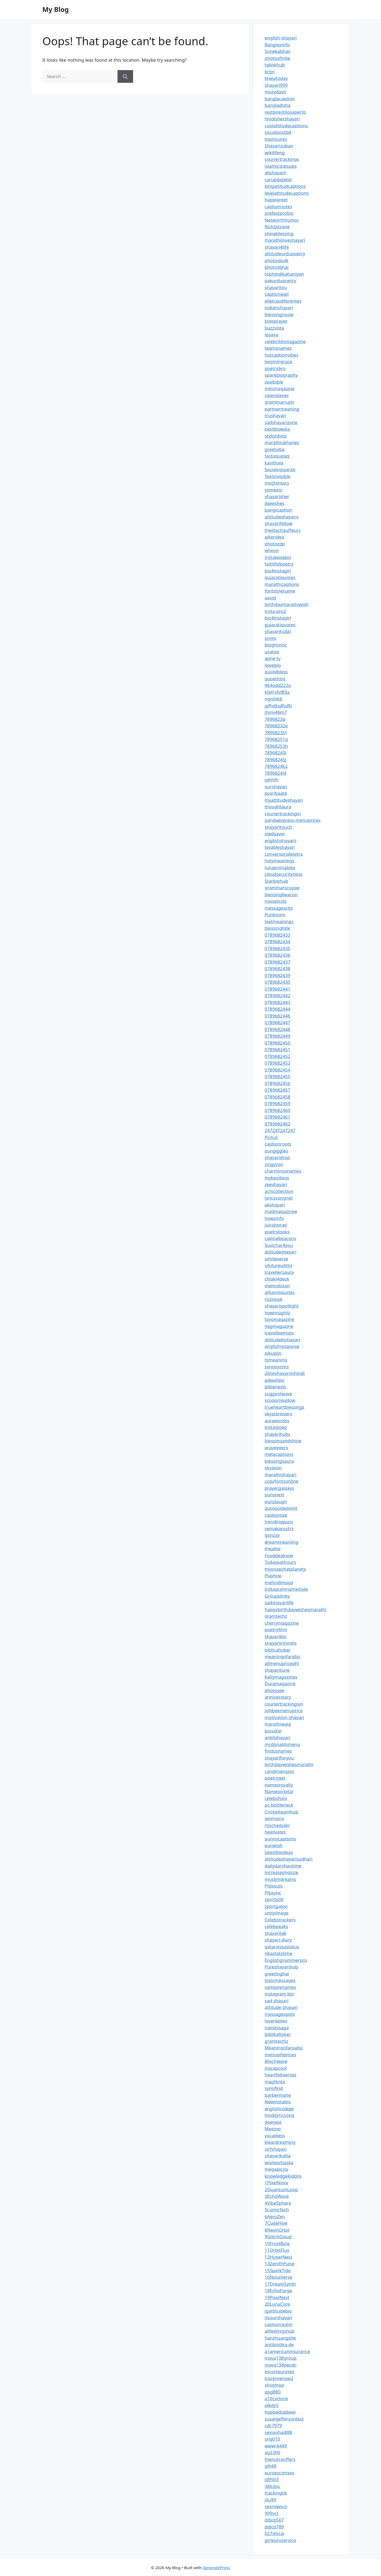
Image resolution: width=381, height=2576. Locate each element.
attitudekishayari (282, 1340)
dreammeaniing (281, 1542)
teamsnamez (278, 348)
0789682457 (277, 1090)
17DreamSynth (280, 2284)
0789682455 (277, 1076)
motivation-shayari (284, 1717)
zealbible (274, 382)
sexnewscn (276, 2506)
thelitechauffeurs (283, 530)
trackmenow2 (279, 2378)
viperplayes (277, 395)
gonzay (272, 1535)
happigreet (276, 200)
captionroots (278, 1144)
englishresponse (282, 1346)
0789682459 (277, 1103)
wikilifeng (275, 152)
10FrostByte (277, 2243)
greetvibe (275, 449)
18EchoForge (278, 2290)
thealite (272, 1548)
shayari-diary (278, 1940)
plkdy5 (272, 2405)
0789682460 (277, 1110)
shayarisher (277, 496)
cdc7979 (273, 2425)
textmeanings (279, 921)
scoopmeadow (280, 1400)
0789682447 (277, 1022)
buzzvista (274, 328)
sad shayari (276, 2001)
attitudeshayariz (282, 517)
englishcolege (279, 2108)
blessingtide (277, 928)
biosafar (273, 1731)
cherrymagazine (282, 1623)
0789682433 (277, 935)
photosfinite (277, 58)
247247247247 (280, 1130)
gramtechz (276, 1616)
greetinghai (277, 1974)
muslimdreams (280, 1879)
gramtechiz (276, 2041)
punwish (274, 1845)
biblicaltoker (278, 1650)
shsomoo (274, 2385)
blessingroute (279, 314)
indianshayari (279, 307)
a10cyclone (276, 2398)
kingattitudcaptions (285, 186)
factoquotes (277, 456)
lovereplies (276, 2021)
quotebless (276, 672)
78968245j (275, 759)
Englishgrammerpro (286, 1960)
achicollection (279, 1191)
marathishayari (280, 1474)
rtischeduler (277, 1825)
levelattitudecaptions (287, 193)
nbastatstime (278, 1953)
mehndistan (277, 1286)
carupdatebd (278, 179)
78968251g (276, 739)
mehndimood (279, 1582)
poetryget (275, 1778)
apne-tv (272, 658)
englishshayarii (280, 840)
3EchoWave (277, 2196)
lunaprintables (280, 867)
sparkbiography (281, 375)
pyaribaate (276, 793)
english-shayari (281, 38)
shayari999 (276, 85)
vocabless (275, 2135)
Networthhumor (282, 220)
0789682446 (277, 1016)
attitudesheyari (280, 1252)
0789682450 (277, 1043)
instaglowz (276, 1427)
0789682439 (277, 975)
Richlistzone (277, 227)
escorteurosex (279, 2371)
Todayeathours (280, 1562)
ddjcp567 (274, 2520)
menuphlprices (280, 2054)
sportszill (274, 1899)
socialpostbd (278, 132)
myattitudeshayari (284, 800)
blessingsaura (279, 1461)
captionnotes (278, 206)
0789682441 (277, 989)
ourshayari (276, 786)
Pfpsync (273, 1893)
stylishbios (276, 436)
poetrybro (275, 368)
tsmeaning (276, 1360)
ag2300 (272, 2452)
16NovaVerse (278, 2277)
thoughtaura (278, 807)
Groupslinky (277, 1596)
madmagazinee (281, 1211)
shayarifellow (278, 523)
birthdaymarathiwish (287, 604)
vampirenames (280, 1987)
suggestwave (278, 1393)
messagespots (280, 2014)
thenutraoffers (280, 2459)
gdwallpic (275, 1380)
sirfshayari (276, 2149)
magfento (275, 2081)
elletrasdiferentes (283, 301)
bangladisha (278, 105)
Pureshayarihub (281, 1967)
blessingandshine (283, 1441)
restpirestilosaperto (285, 112)
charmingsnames (283, 1171)
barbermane (278, 2095)
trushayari (275, 415)
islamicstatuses (281, 166)
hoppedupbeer (280, 2412)
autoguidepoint (281, 1508)
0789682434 (277, 941)
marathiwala (278, 1724)
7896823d (275, 719)
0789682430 (277, 982)
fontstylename (280, 591)
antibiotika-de (279, 2344)
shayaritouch (278, 827)
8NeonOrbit (277, 2230)
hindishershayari (282, 119)
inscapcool (276, 2068)
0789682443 (277, 1002)
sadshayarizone (281, 422)
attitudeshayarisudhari (288, 1859)
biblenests (275, 1387)
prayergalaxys (279, 1488)
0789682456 (277, 1083)
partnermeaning (282, 409)
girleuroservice (280, 2540)
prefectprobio (279, 213)
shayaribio (276, 1636)
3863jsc (272, 2486)
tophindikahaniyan (284, 274)
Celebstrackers (280, 1920)
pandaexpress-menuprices (292, 820)
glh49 (270, 2466)
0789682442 (277, 995)
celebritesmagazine (285, 341)
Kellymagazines (281, 1677)
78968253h (276, 746)
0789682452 (277, 1056)
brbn (270, 72)
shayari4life (277, 247)
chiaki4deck (277, 1279)
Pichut (271, 1137)
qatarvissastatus (282, 1947)
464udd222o (278, 685)
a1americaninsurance (287, 2351)
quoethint (275, 679)
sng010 (272, 2439)
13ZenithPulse (279, 2263)
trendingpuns (279, 1522)
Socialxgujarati (280, 469)
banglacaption (280, 98)
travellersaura (279, 1272)
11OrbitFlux (277, 2250)
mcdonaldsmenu (282, 1744)
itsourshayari (278, 2317)
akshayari (275, 1205)
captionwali (277, 294)
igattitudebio (278, 2311)
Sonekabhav (277, 51)
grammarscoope (282, 887)
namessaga (277, 2028)
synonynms (277, 1367)
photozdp (275, 544)
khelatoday (276, 78)
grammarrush (279, 402)
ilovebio (273, 665)
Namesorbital (279, 1791)
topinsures (276, 139)
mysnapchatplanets (285, 1569)
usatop (272, 652)
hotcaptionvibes (281, 355)
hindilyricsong (279, 2115)
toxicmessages (280, 1980)
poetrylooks (277, 1232)
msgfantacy (277, 483)
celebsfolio (276, 1798)
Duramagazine (280, 1683)
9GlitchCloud (278, 2236)
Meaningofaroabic (284, 2048)
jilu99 (270, 2500)
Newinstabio (278, 2102)
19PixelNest (277, 2297)
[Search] (125, 76)
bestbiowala (277, 429)
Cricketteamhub (281, 1812)
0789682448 (277, 1029)
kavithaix (274, 463)
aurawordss (277, 1420)
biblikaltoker (278, 2034)
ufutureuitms (278, 1265)
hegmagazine (279, 1326)
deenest (273, 2122)
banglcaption (278, 510)
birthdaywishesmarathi (289, 1764)
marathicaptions (282, 584)
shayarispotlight (282, 1306)
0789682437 (277, 962)
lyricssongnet (279, 1198)
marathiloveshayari (285, 240)
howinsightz (277, 1313)
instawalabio (278, 557)
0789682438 (277, 968)
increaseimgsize (281, 1872)
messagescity (279, 908)
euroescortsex (279, 2473)
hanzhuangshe (280, 2338)
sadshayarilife (279, 1602)
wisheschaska (279, 2162)
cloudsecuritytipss (284, 874)
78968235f (276, 733)
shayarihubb (278, 631)
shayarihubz (277, 1434)
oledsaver (275, 834)
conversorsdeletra (284, 854)
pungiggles (276, 1151)
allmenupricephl (282, 1663)
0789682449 (277, 1036)
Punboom (275, 914)
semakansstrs (279, 1528)
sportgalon (276, 1906)
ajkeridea (274, 537)
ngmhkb (273, 699)
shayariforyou (279, 1758)
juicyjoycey (276, 1225)
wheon (272, 550)
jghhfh (271, 780)
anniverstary (278, 1697)
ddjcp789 (274, 2527)
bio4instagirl (278, 571)
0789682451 (277, 1049)
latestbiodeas (279, 1852)
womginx (274, 1818)
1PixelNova (276, 2183)
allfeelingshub (279, 2331)
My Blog (55, 9)
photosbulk (276, 260)
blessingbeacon (281, 894)
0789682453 (277, 1063)
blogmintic (276, 645)
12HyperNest (278, 2257)
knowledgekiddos (283, 2176)
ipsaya (271, 334)
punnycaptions (280, 1839)
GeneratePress (216, 2567)
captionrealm (279, 2324)
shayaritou (276, 287)
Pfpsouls (274, 1886)
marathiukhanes (282, 442)
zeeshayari (276, 1184)
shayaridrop (277, 1157)
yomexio (274, 490)
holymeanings (279, 861)
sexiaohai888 (278, 2432)
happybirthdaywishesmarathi (295, 1609)
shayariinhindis (281, 1643)
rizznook (274, 1299)
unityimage (276, 1913)
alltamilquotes (280, 1292)
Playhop (273, 1575)
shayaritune (277, 1670)
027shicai (274, 2533)
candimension (279, 1771)
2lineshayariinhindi (285, 1373)
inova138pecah (280, 2365)
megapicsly (276, 2169)
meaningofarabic (283, 1656)
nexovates (275, 1832)
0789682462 (277, 1124)
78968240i (275, 753)
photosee (274, 1690)
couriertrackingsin (284, 1704)
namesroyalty (279, 1785)
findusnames (278, 1751)
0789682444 (277, 1009)
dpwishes (274, 503)
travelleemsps (279, 1333)
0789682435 (277, 948)
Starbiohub (276, 881)
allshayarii (275, 173)
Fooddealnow (279, 1555)
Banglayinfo (277, 45)
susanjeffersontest (284, 2419)
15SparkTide (278, 2270)
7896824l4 (275, 773)
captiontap (276, 1515)
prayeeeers (276, 1447)
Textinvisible (278, 476)
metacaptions (279, 1454)
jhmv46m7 (276, 712)
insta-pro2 (275, 611)
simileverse (276, 1259)
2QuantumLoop (281, 2189)
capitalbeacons (280, 1238)
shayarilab (275, 1933)
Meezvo (273, 2129)
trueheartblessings (284, 1407)
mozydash (275, 92)
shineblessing (279, 233)
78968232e (276, 726)
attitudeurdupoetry (285, 253)
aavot (270, 598)
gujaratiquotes (280, 577)
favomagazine (279, 1319)
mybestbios (277, 1178)
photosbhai (277, 267)
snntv (270, 638)
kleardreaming (280, 2142)
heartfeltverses (280, 2075)
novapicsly (276, 901)
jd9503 (272, 2479)
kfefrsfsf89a (277, 692)
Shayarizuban (279, 146)
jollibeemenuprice (284, 1710)
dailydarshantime (283, 1866)
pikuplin (273, 1353)
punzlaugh (276, 1501)
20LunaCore (277, 2304)
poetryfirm (276, 1629)
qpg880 (273, 2392)
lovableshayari (280, 847)
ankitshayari (277, 1737)
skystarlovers (278, 1414)
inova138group (281, 2358)
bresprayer (276, 321)
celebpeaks (276, 1926)
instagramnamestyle (286, 1589)
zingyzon (274, 1164)
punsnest (274, 1495)
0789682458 (277, 1097)
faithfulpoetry (279, 564)
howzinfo (274, 1218)
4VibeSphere (278, 2203)
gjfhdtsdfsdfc (278, 706)
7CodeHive (276, 2223)
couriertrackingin (283, 813)
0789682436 (277, 955)
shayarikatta (278, 2156)
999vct (271, 2513)
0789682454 (277, 1070)
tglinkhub (275, 65)
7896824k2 (276, 766)
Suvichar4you (279, 1245)
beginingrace (278, 361)
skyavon (273, 1468)
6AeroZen (275, 2216)
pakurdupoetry (280, 280)
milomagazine (279, 388)
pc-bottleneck (279, 1805)
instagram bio (279, 1994)
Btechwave (276, 2061)
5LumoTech (277, 2209)
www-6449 (276, 2446)
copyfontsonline (281, 1481)
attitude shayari (281, 2007)
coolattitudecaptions (286, 125)
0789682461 (277, 1117)
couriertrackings (282, 159)
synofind (274, 2088)
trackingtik (276, 2493)
